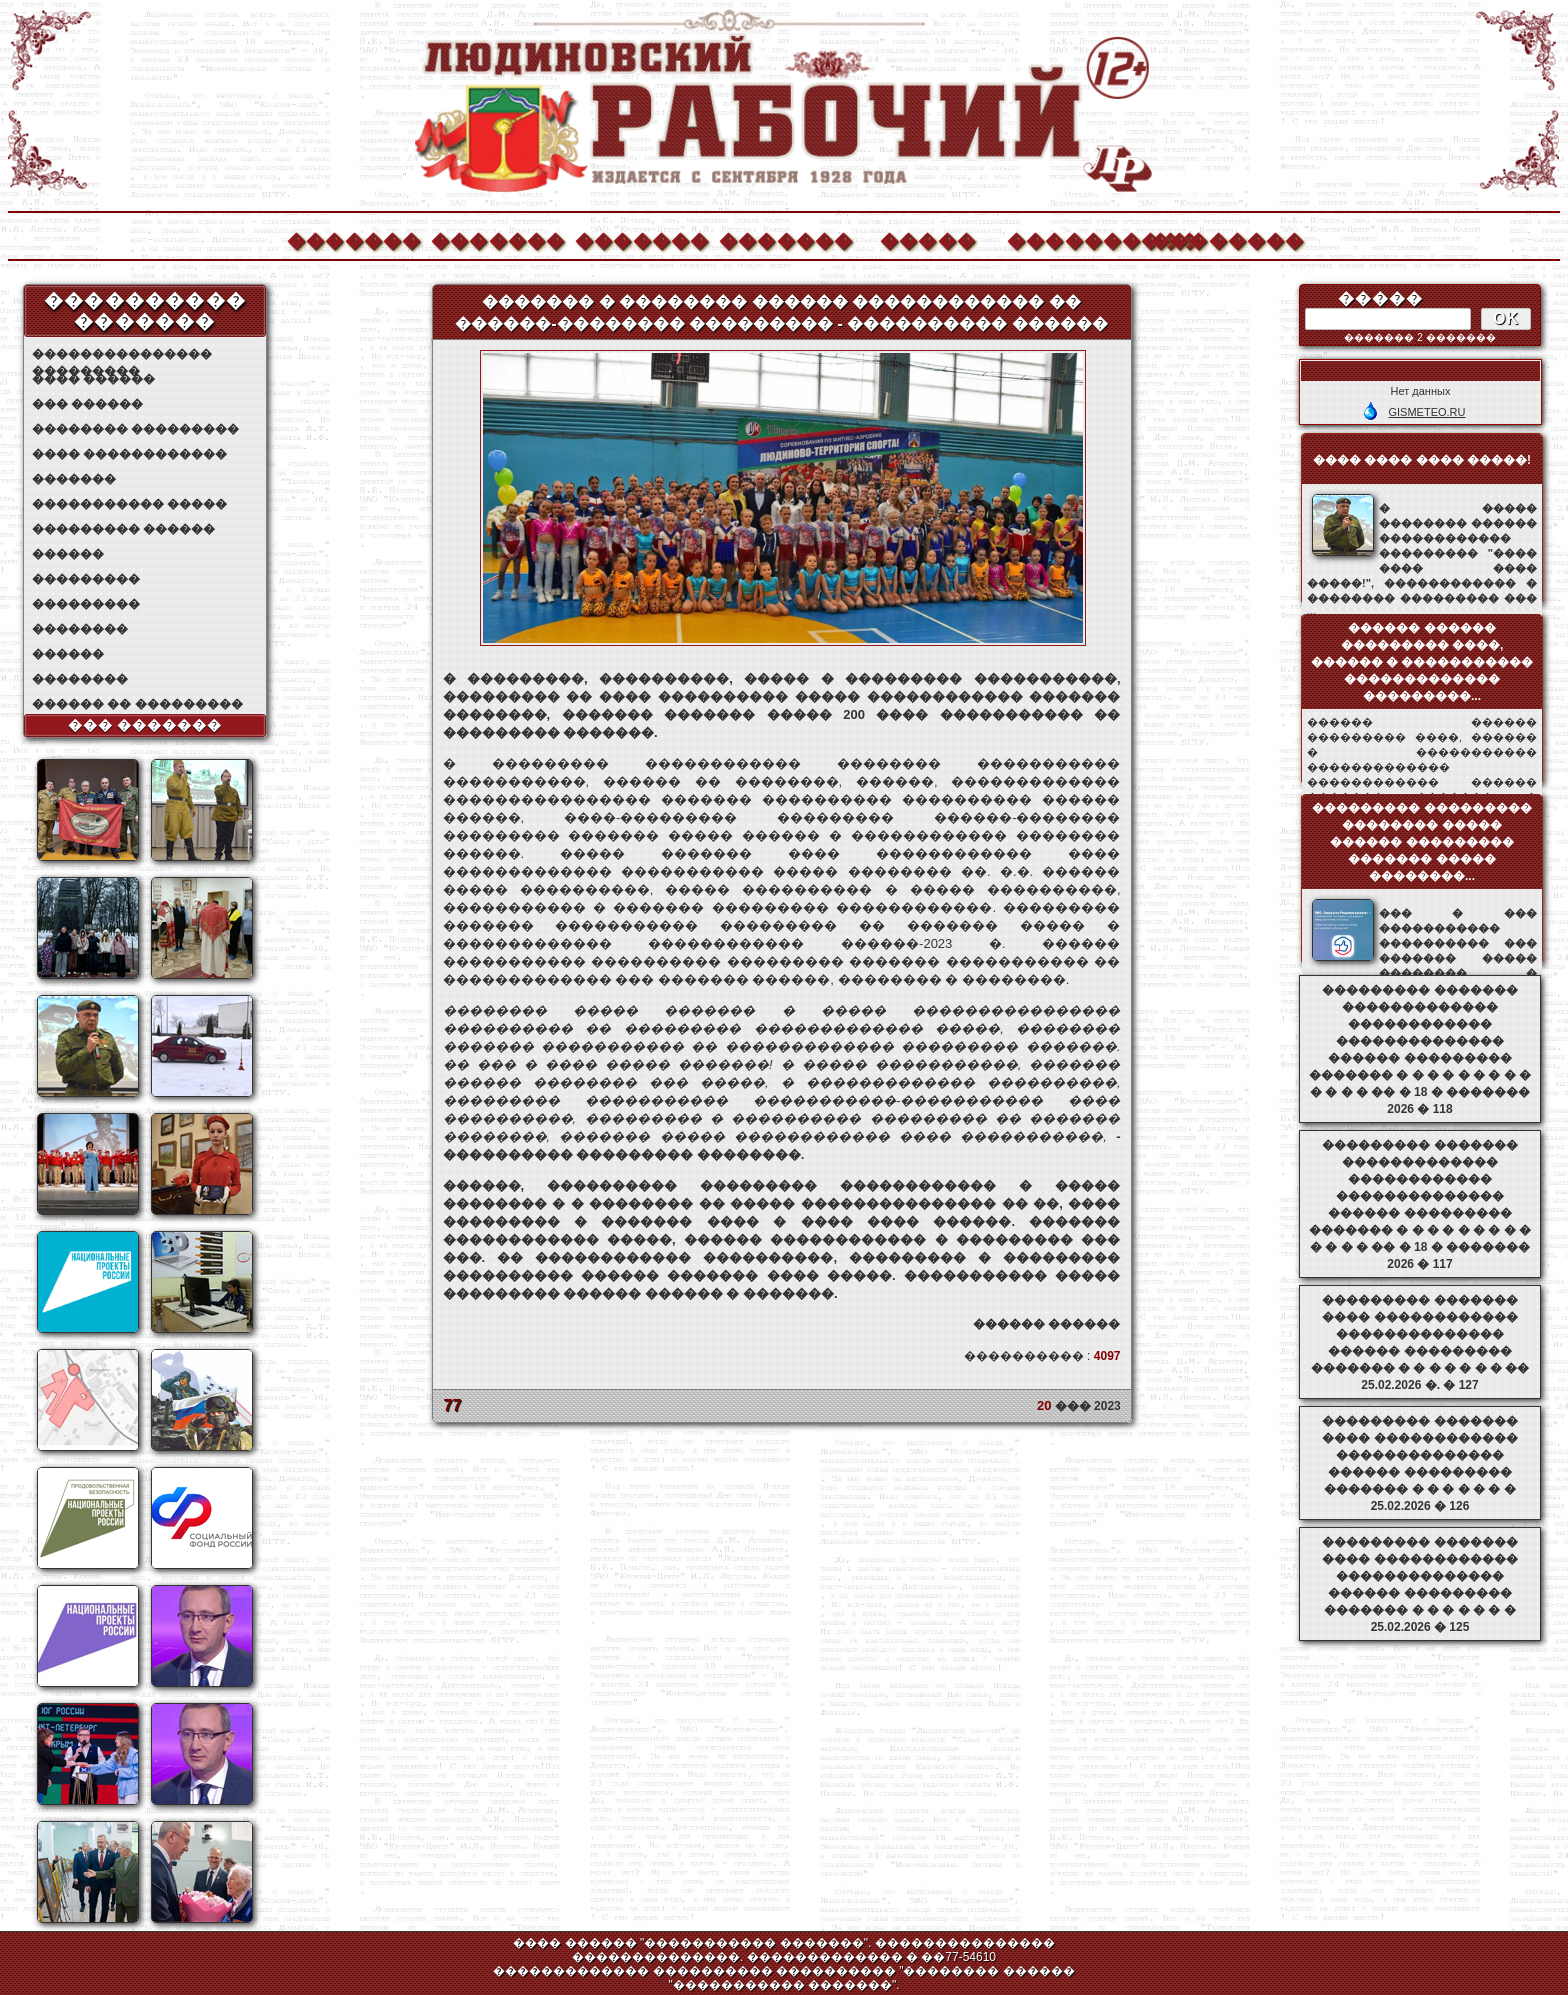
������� (353, 238)
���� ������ (93, 379)
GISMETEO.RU (1426, 412)
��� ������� (145, 725)
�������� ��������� (135, 429)
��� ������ (87, 404)
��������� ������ (123, 529)
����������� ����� (129, 504)
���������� (1073, 238)
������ (68, 554)
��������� (86, 579)
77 (453, 1405)
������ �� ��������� (137, 704)
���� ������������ (129, 454)
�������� (1217, 238)
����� (928, 238)
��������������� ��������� (122, 354)
